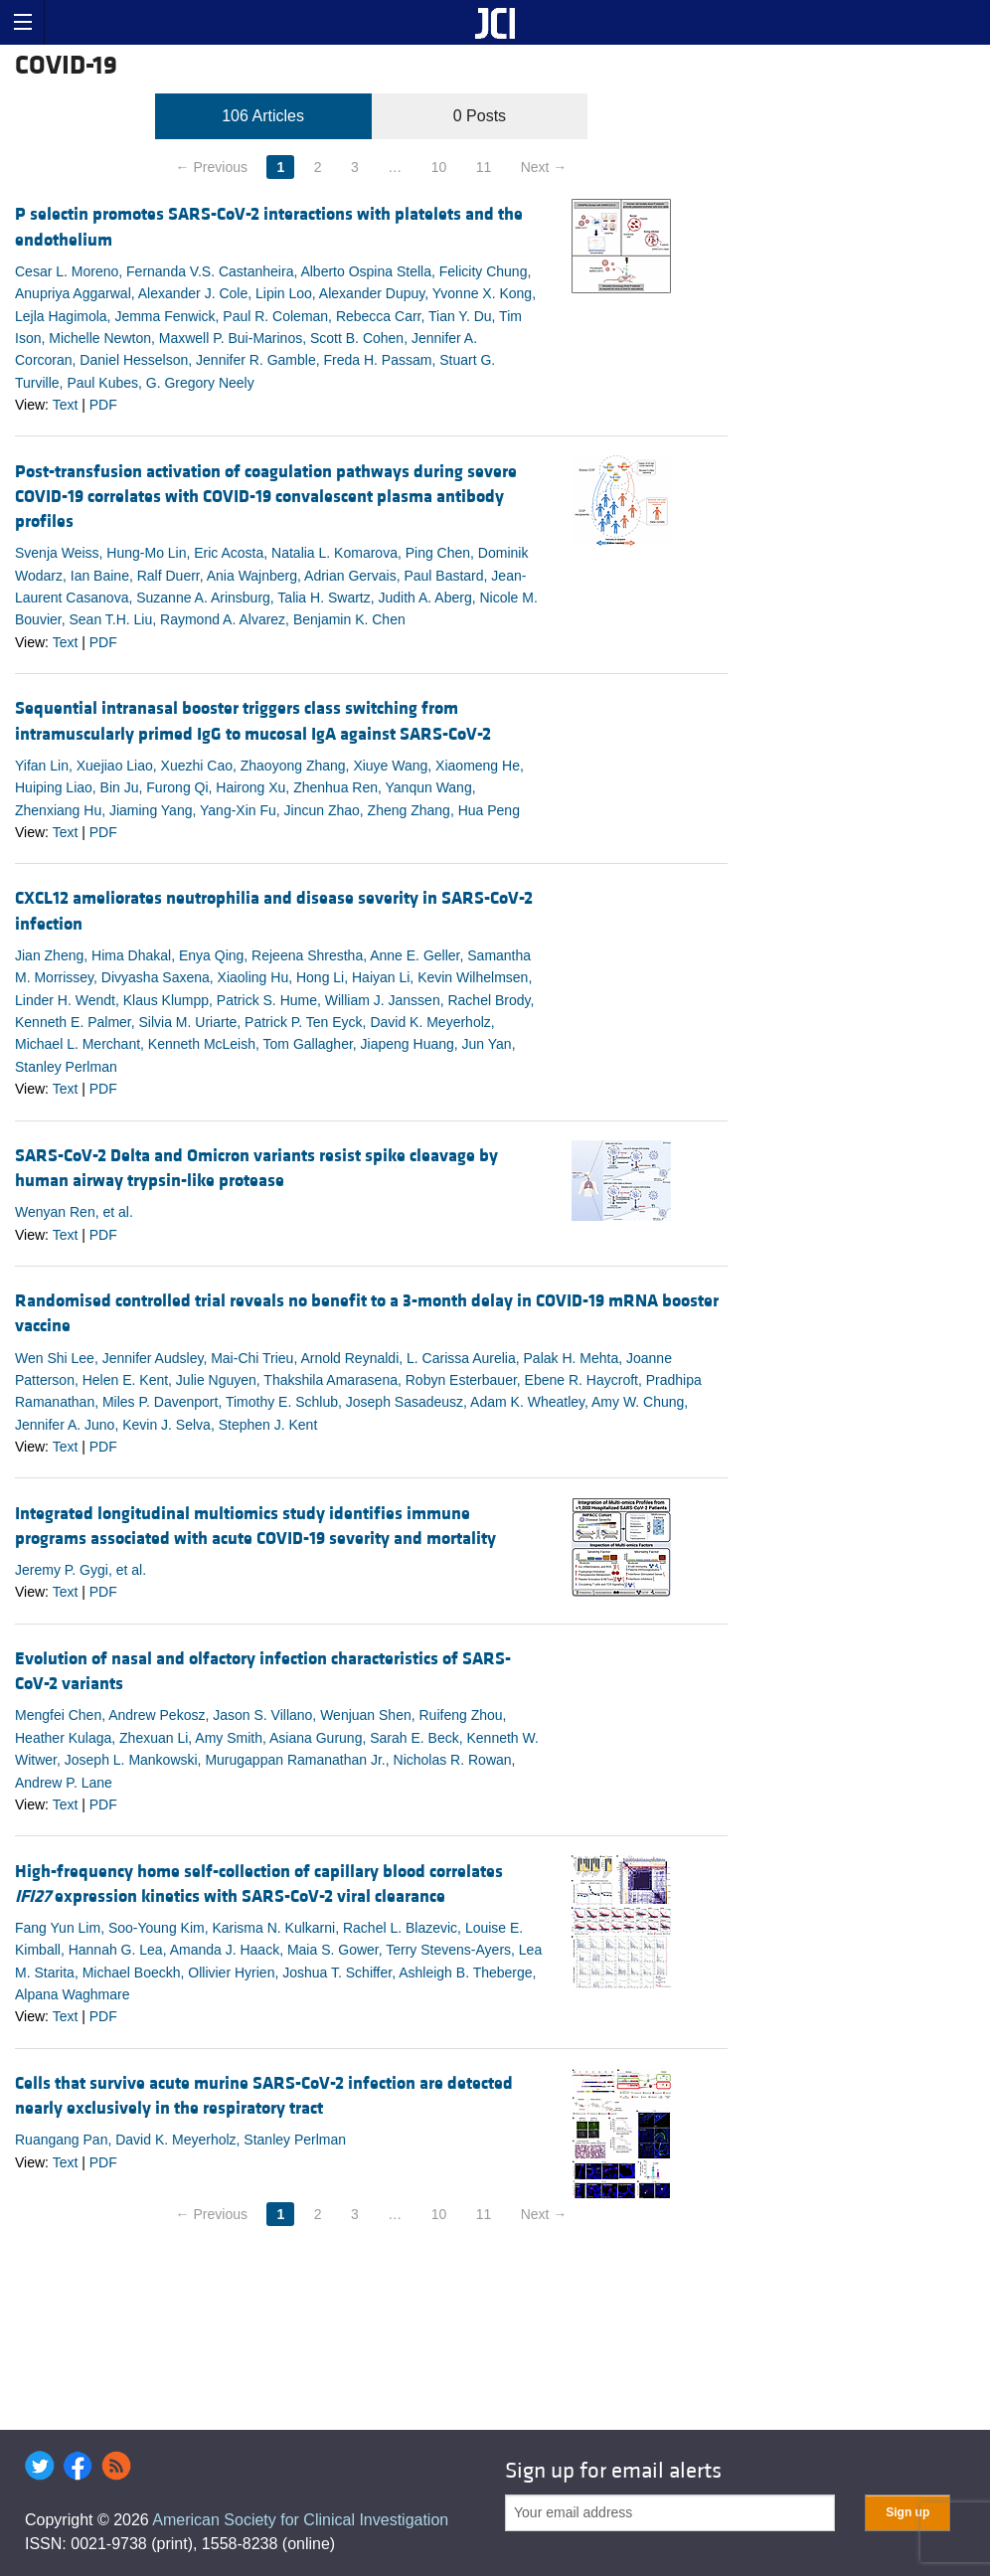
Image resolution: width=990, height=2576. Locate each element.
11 (484, 167)
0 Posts (479, 115)
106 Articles (263, 115)
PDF (103, 405)
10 (439, 167)
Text (66, 405)
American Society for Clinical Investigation (300, 2519)
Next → (544, 167)
